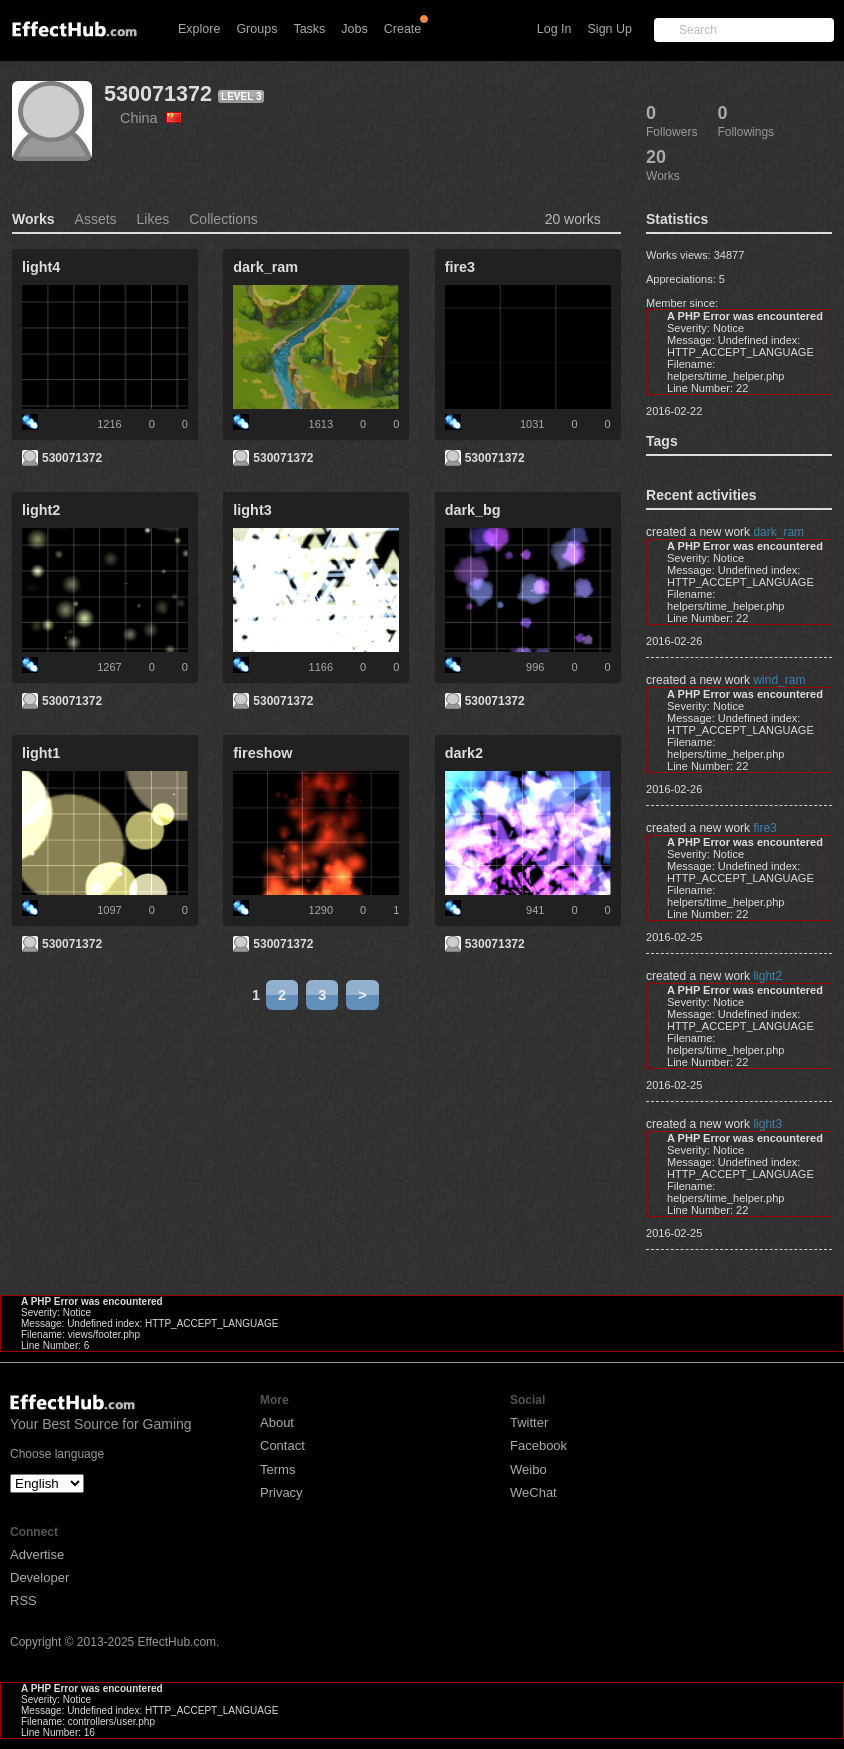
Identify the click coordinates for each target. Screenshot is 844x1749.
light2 (767, 976)
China (151, 118)
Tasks (309, 29)
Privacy (281, 1492)
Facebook (538, 1445)
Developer (39, 1577)
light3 (767, 1124)
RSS (23, 1600)
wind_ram (779, 680)
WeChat (533, 1492)
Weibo (528, 1469)
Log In (554, 29)
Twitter (529, 1422)
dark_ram (778, 532)
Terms (277, 1469)
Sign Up (610, 29)
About (277, 1422)
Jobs (354, 29)
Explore (199, 29)
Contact (282, 1445)
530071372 (158, 93)
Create (403, 29)
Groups (256, 29)
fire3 (764, 828)
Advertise (37, 1554)
